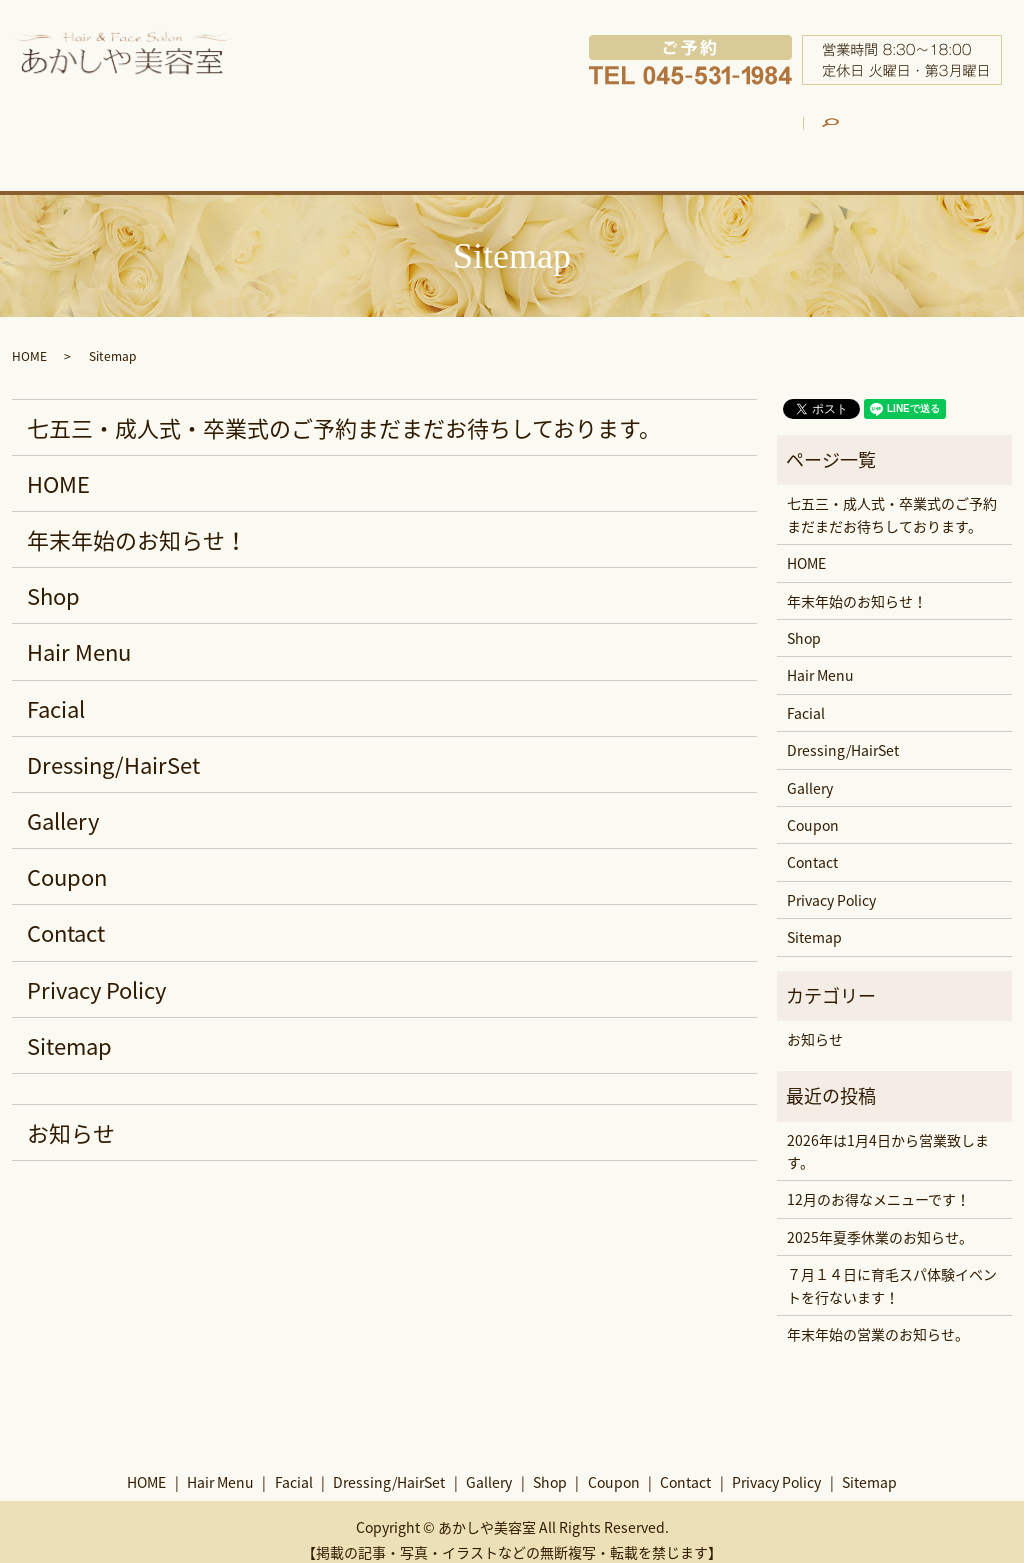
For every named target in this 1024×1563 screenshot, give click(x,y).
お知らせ (71, 1115)
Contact (66, 916)
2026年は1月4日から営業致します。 (888, 1134)
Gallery (634, 133)
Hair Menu (229, 133)
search (942, 120)
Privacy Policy (96, 972)
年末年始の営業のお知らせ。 (878, 1317)
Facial (357, 133)
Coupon (848, 133)
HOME (116, 133)
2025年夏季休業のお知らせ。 (880, 1220)
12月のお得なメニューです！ (878, 1183)
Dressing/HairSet (498, 133)
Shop (744, 133)
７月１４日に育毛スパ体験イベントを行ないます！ (892, 1269)
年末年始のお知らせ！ (137, 522)
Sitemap (69, 1028)
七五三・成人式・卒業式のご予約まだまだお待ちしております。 (344, 410)
